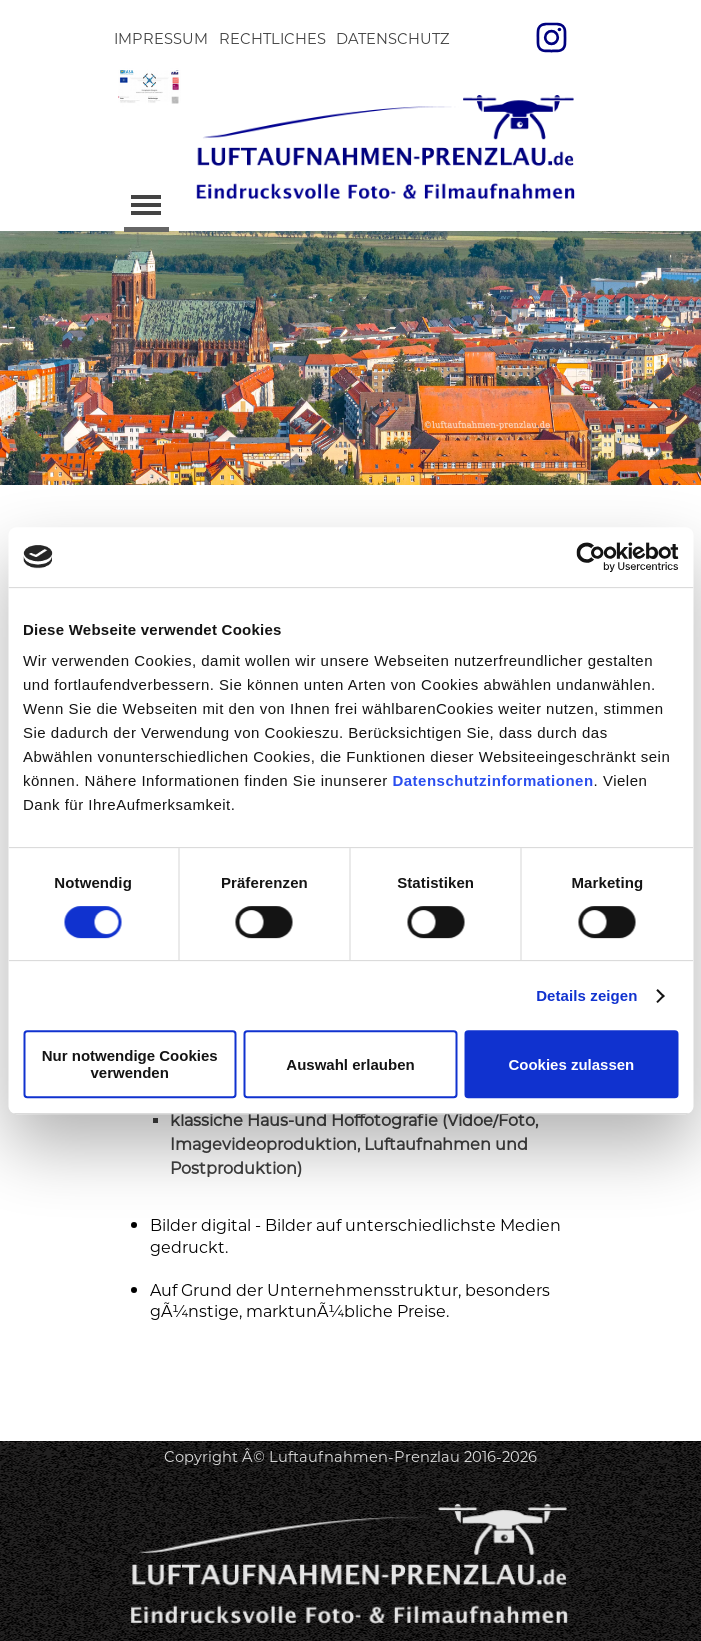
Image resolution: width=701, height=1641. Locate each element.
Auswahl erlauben (350, 1064)
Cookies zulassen (571, 1064)
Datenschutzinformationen (492, 780)
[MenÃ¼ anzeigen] (146, 206)
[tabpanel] (350, 1407)
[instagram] (551, 37)
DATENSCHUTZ (393, 39)
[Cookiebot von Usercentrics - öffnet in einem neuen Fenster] (590, 557)
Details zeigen (586, 995)
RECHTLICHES (272, 39)
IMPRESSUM (161, 39)
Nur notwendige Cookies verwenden (130, 1064)
